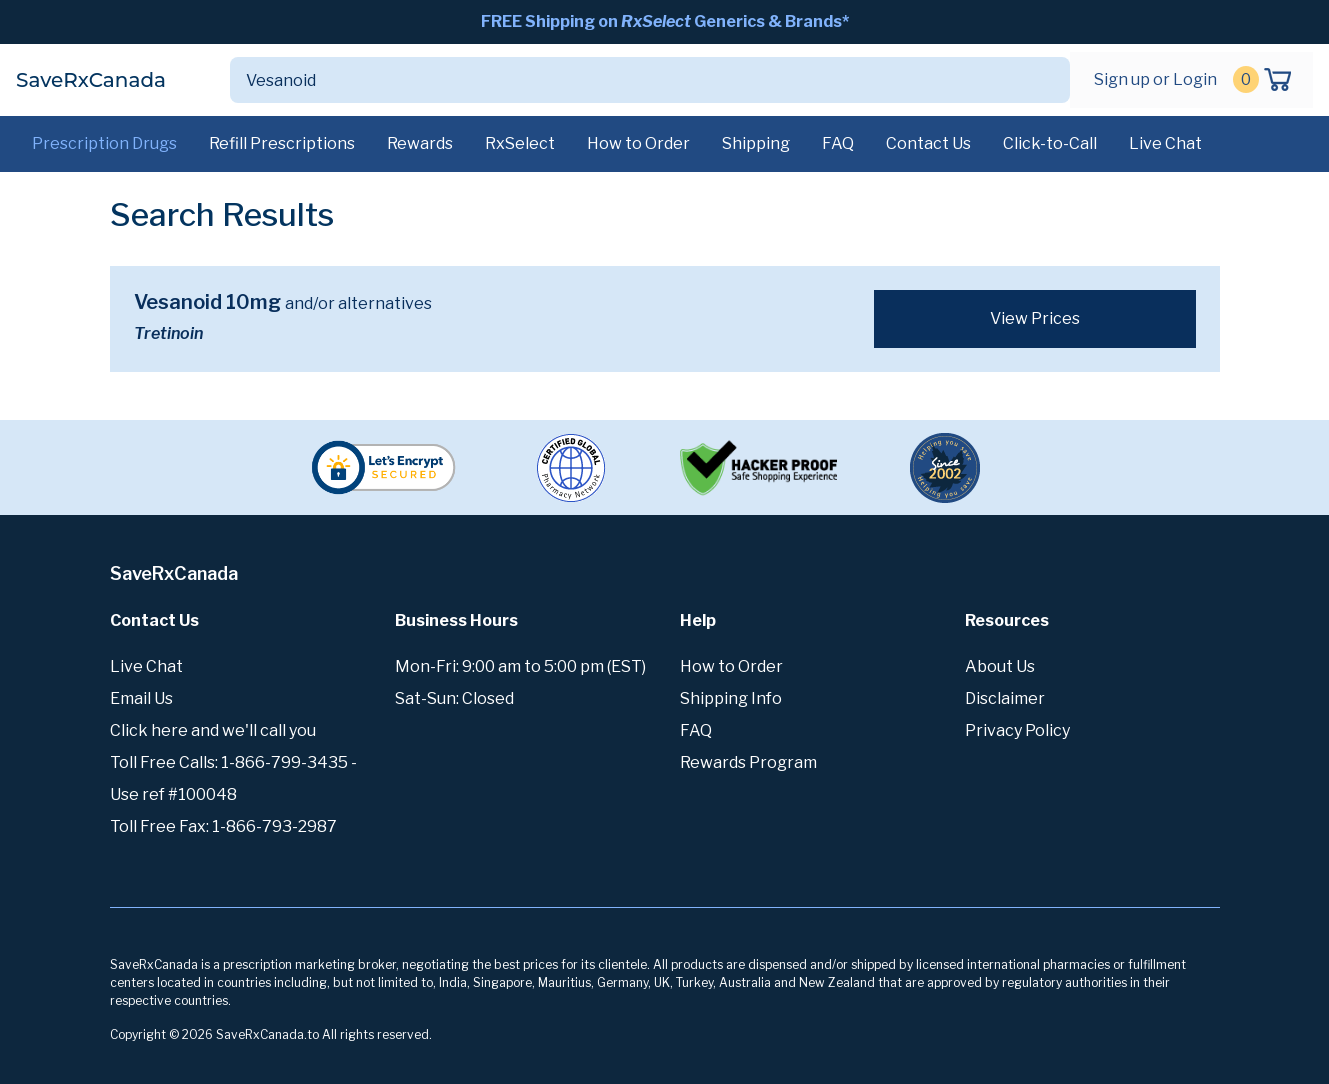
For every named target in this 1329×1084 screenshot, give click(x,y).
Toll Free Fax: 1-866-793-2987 (223, 826)
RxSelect (520, 143)
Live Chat (1165, 143)
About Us (1000, 666)
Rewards (420, 143)
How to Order (638, 143)
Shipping (756, 143)
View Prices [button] (1035, 318)
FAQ (838, 143)
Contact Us (928, 143)
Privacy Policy (1017, 730)
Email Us (141, 698)
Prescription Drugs (104, 143)
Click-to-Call (1050, 143)
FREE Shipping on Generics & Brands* (665, 21)
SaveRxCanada (91, 80)
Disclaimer (1005, 698)
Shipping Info (731, 698)
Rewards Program (748, 762)
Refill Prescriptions (282, 143)
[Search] (626, 80)
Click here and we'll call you (213, 730)
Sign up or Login (1155, 79)
